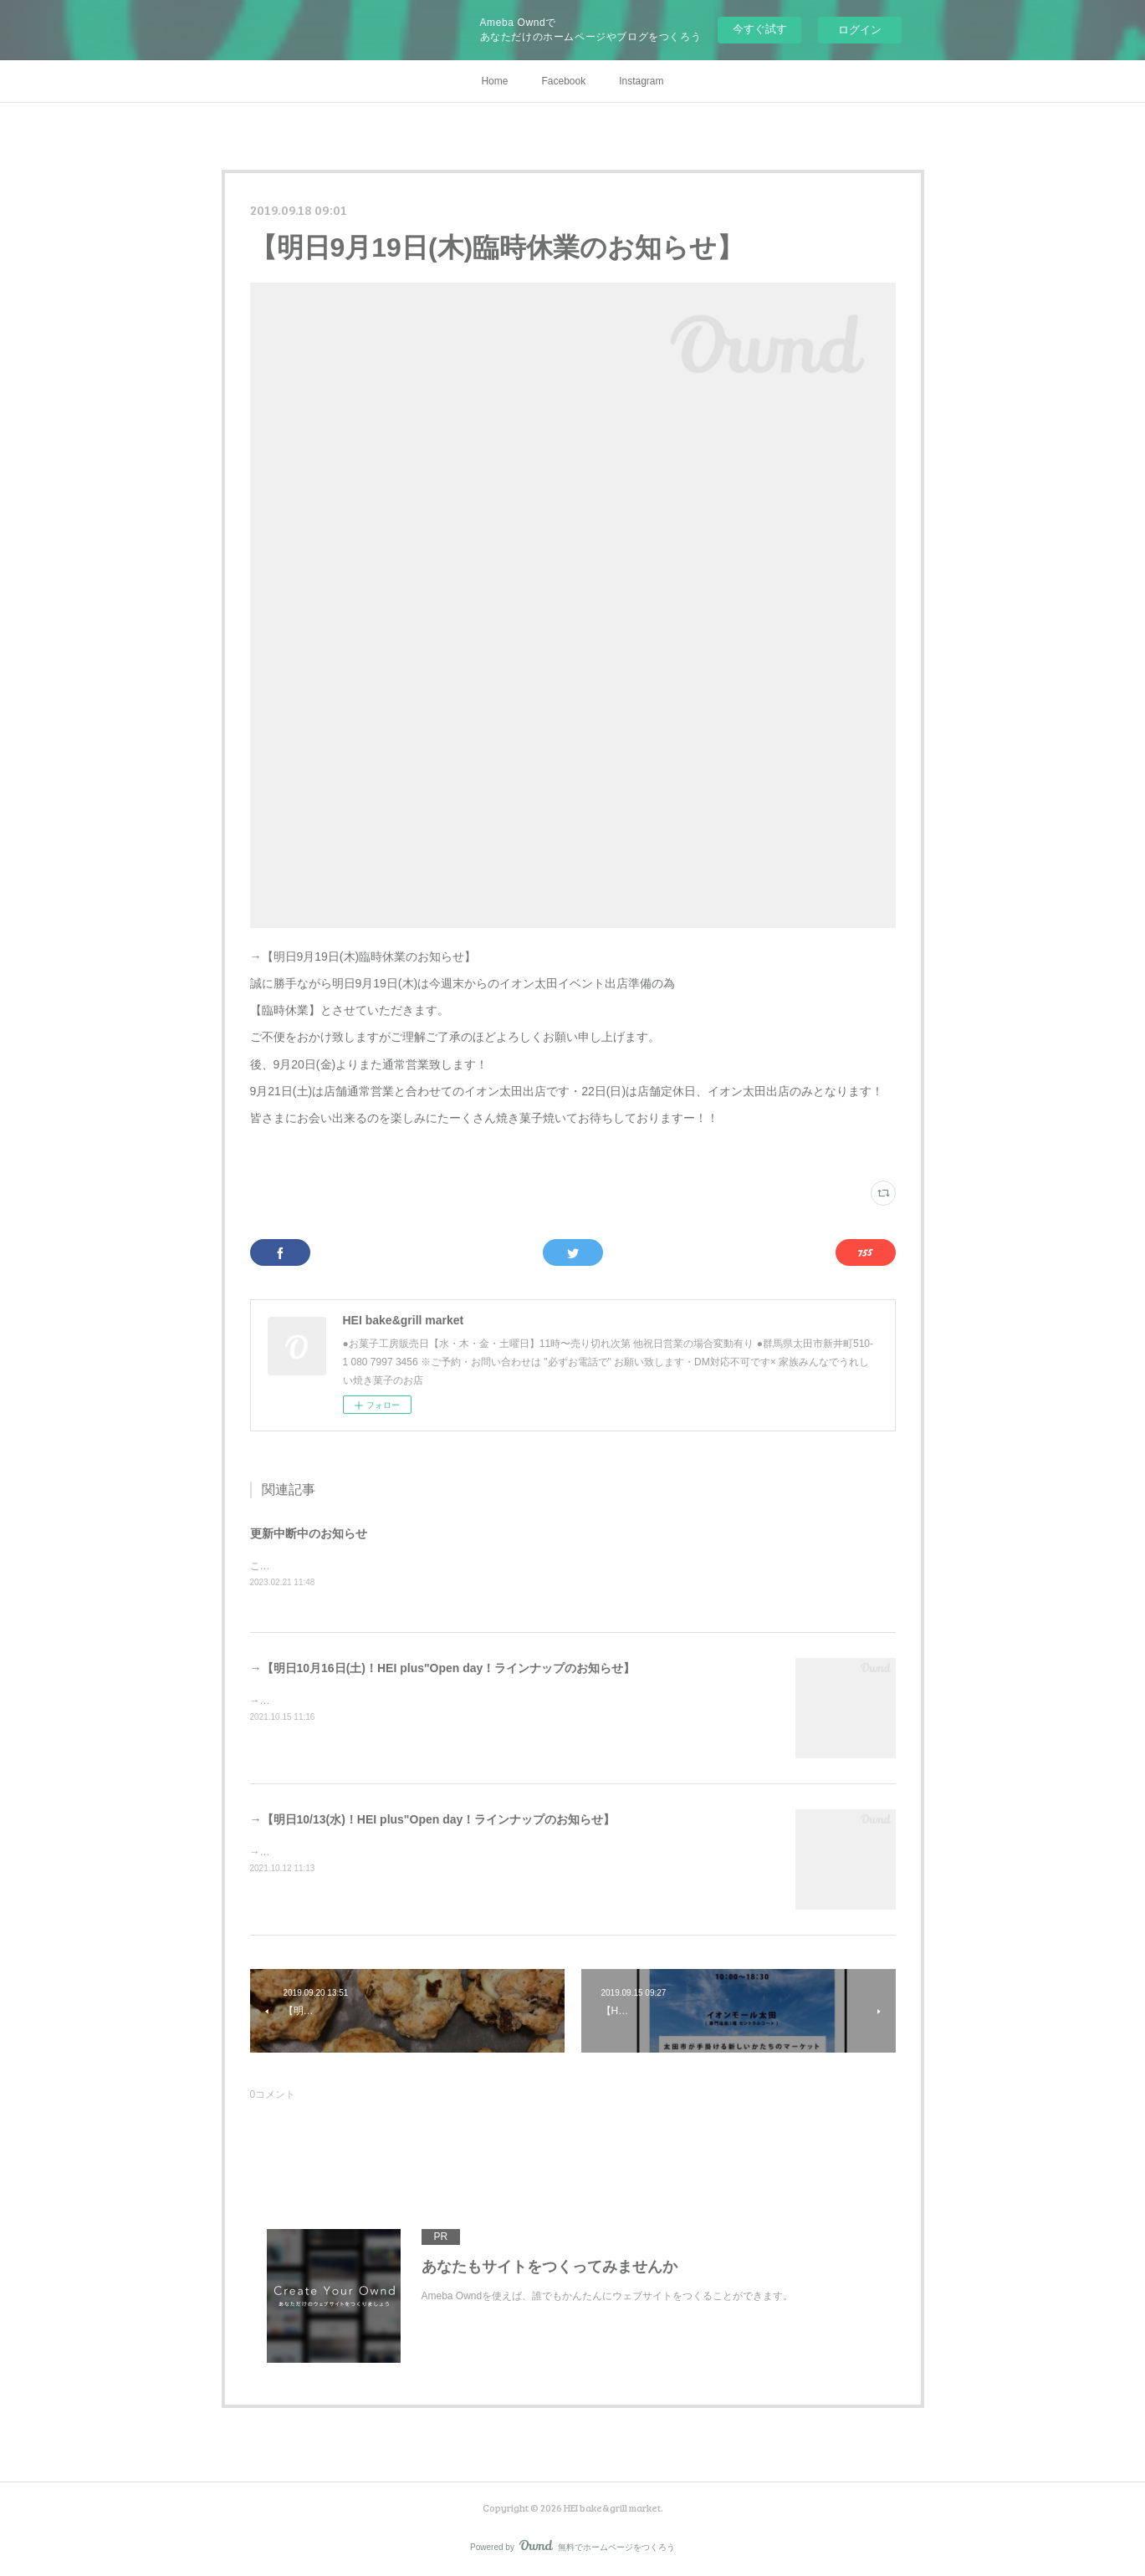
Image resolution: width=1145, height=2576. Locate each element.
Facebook (563, 81)
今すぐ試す (760, 29)
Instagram (641, 81)
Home (494, 81)
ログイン (860, 29)
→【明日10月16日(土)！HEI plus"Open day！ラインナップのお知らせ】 (443, 1668)
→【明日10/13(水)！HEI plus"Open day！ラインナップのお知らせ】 (433, 1819)
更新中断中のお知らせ (308, 1533)
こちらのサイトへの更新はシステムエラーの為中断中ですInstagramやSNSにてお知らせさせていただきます (493, 1566)
